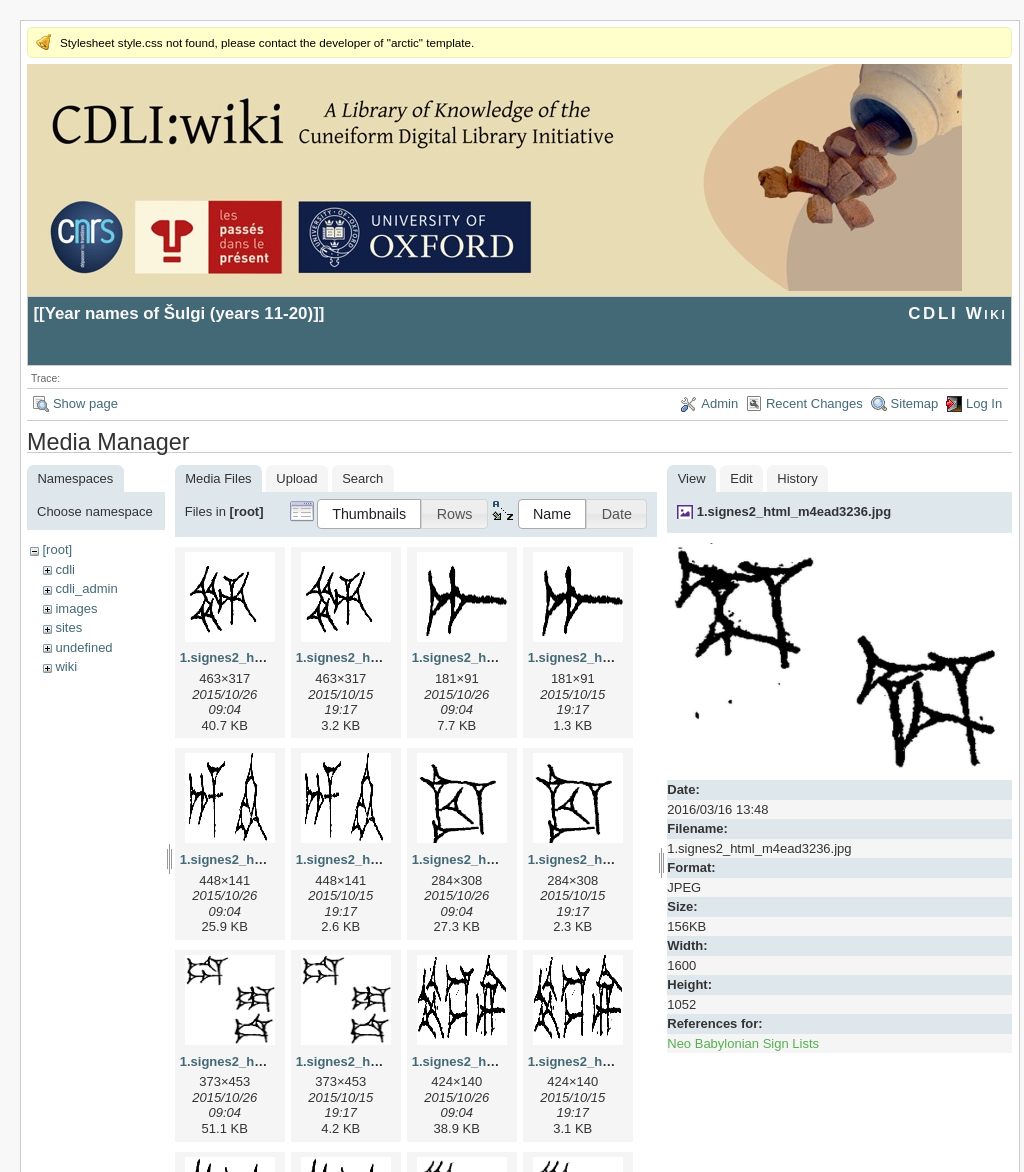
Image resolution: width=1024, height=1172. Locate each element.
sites (68, 627)
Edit (741, 478)
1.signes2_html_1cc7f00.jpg (498, 859)
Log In (984, 403)
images (76, 608)
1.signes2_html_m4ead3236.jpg (794, 511)
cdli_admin (86, 588)
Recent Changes (814, 403)
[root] (57, 549)
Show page (85, 403)
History (797, 478)
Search (362, 478)
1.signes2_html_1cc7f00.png (616, 859)
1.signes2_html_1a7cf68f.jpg (500, 657)
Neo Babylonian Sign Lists (743, 1043)
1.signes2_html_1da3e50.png (386, 1061)
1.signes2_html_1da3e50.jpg (268, 1061)
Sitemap (915, 403)
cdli (65, 569)
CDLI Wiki (957, 313)
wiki (66, 666)
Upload (296, 478)
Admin (719, 403)
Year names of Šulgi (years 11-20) (179, 313)
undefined (83, 647)
